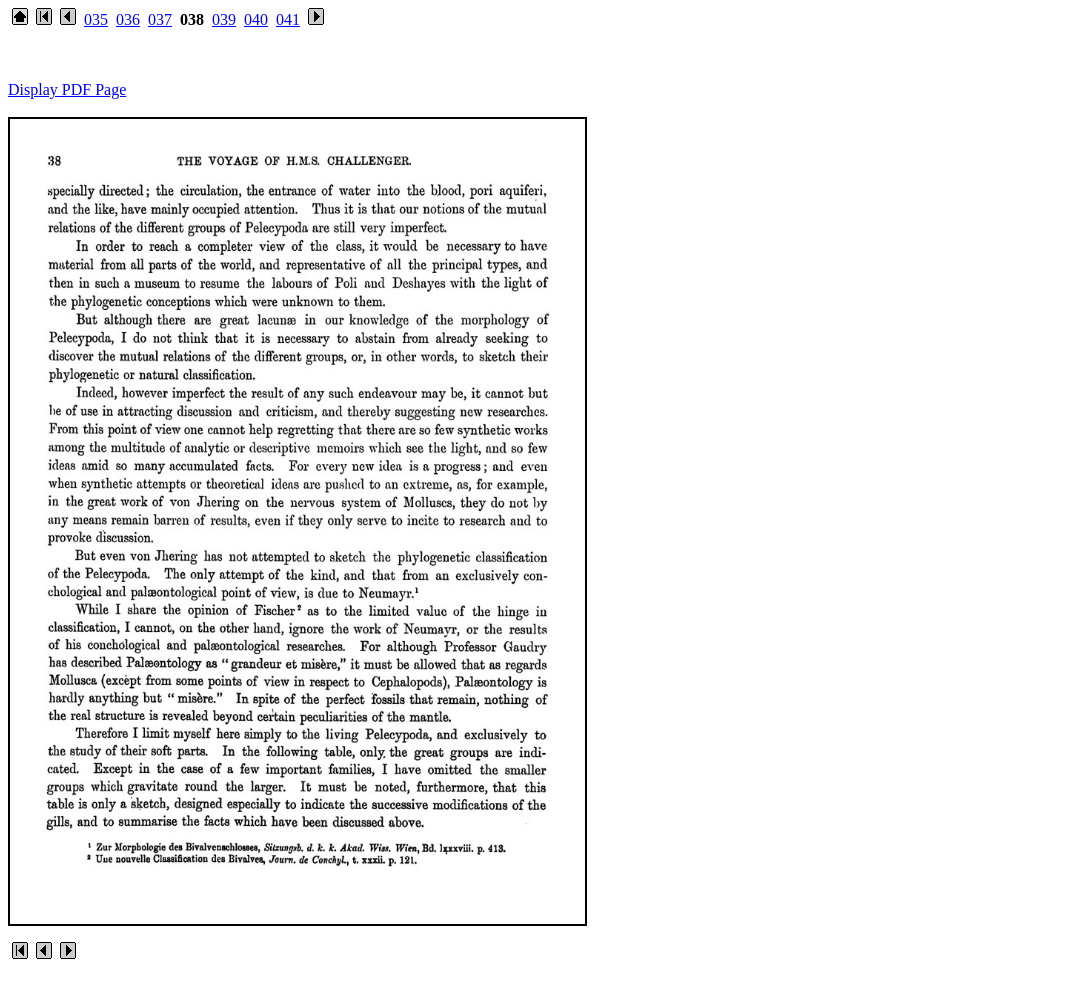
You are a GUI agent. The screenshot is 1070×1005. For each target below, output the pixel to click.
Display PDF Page (67, 89)
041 (288, 19)
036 (128, 19)
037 (160, 19)
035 (96, 19)
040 (256, 19)
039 (224, 19)
